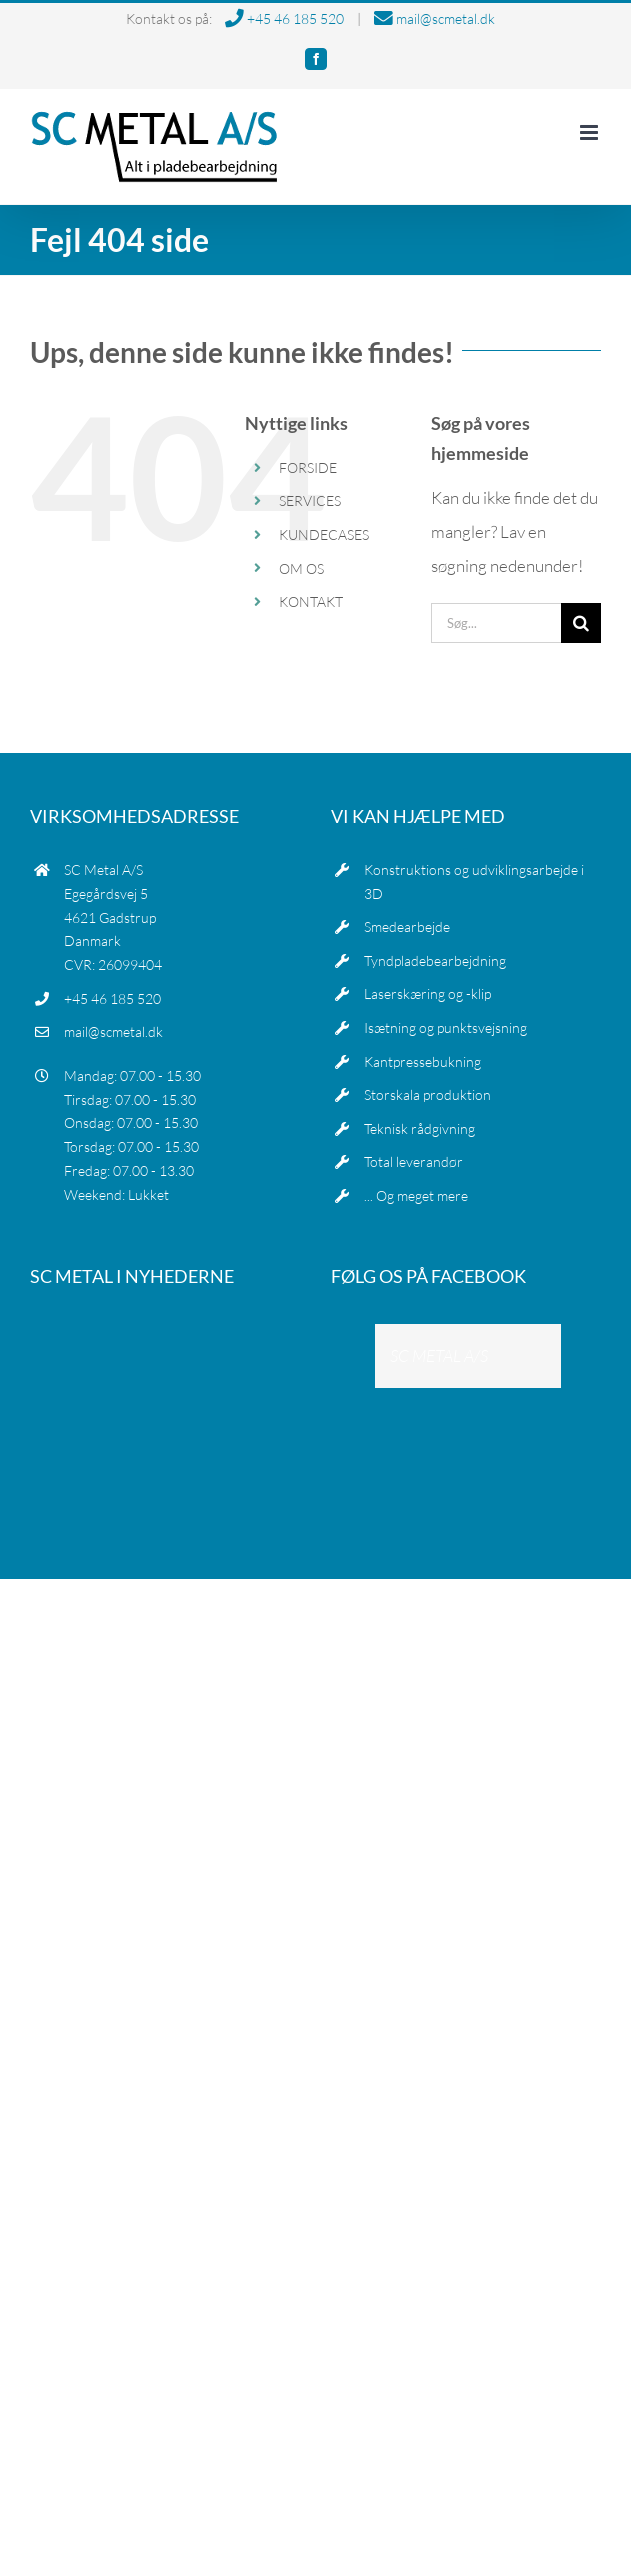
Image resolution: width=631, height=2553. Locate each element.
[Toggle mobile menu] (590, 132)
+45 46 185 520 (284, 18)
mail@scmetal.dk (434, 18)
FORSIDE (308, 467)
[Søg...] (496, 623)
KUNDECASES (324, 534)
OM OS (301, 568)
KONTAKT (311, 601)
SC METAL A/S (439, 1355)
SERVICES (310, 500)
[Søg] (581, 623)
